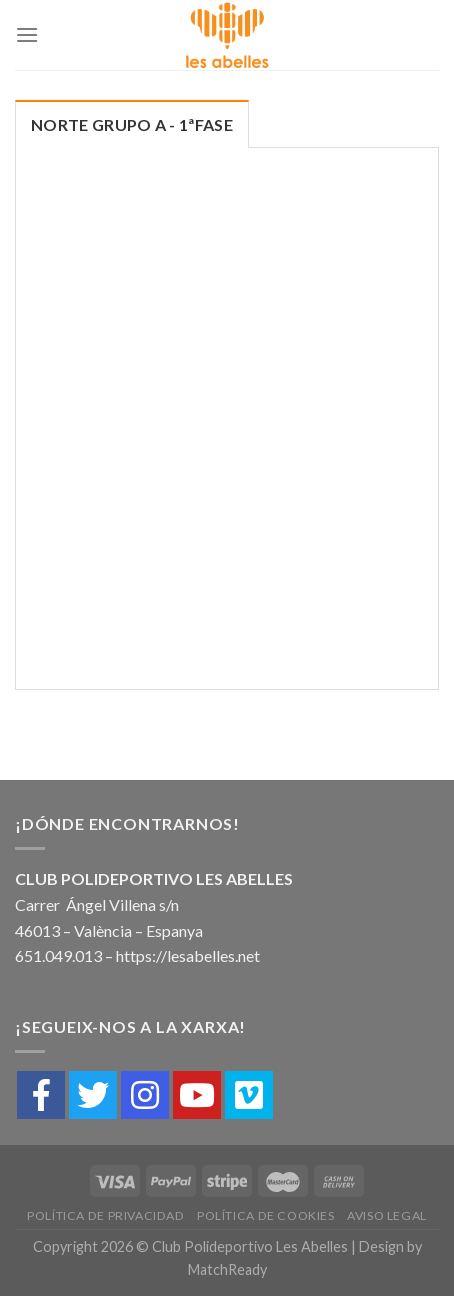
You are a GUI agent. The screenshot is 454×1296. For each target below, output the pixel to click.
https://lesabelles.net (188, 955)
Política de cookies (266, 1215)
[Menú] (27, 34)
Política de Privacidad (105, 1215)
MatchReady (227, 1269)
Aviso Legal (387, 1215)
